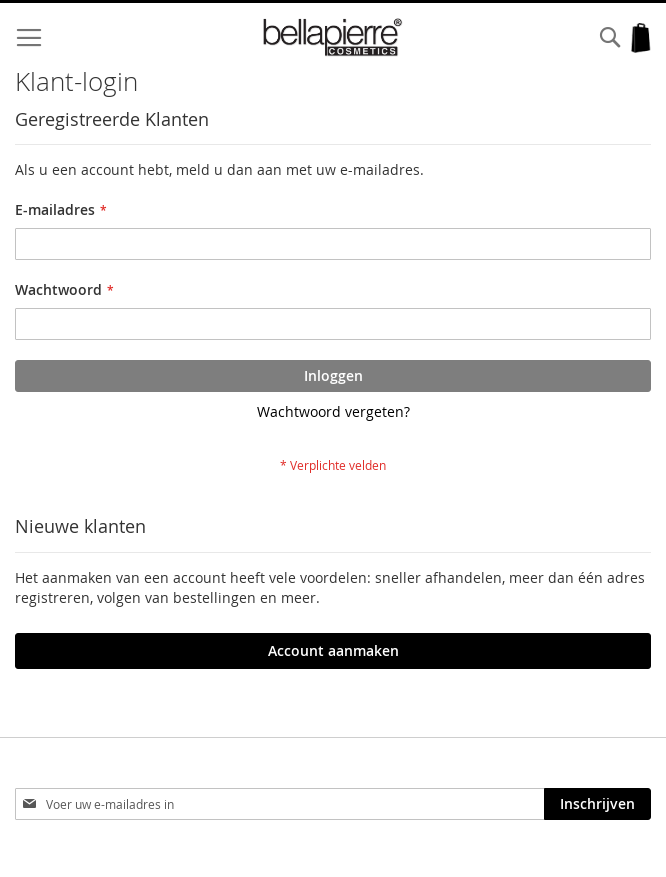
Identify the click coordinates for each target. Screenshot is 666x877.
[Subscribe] (597, 804)
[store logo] (333, 37)
